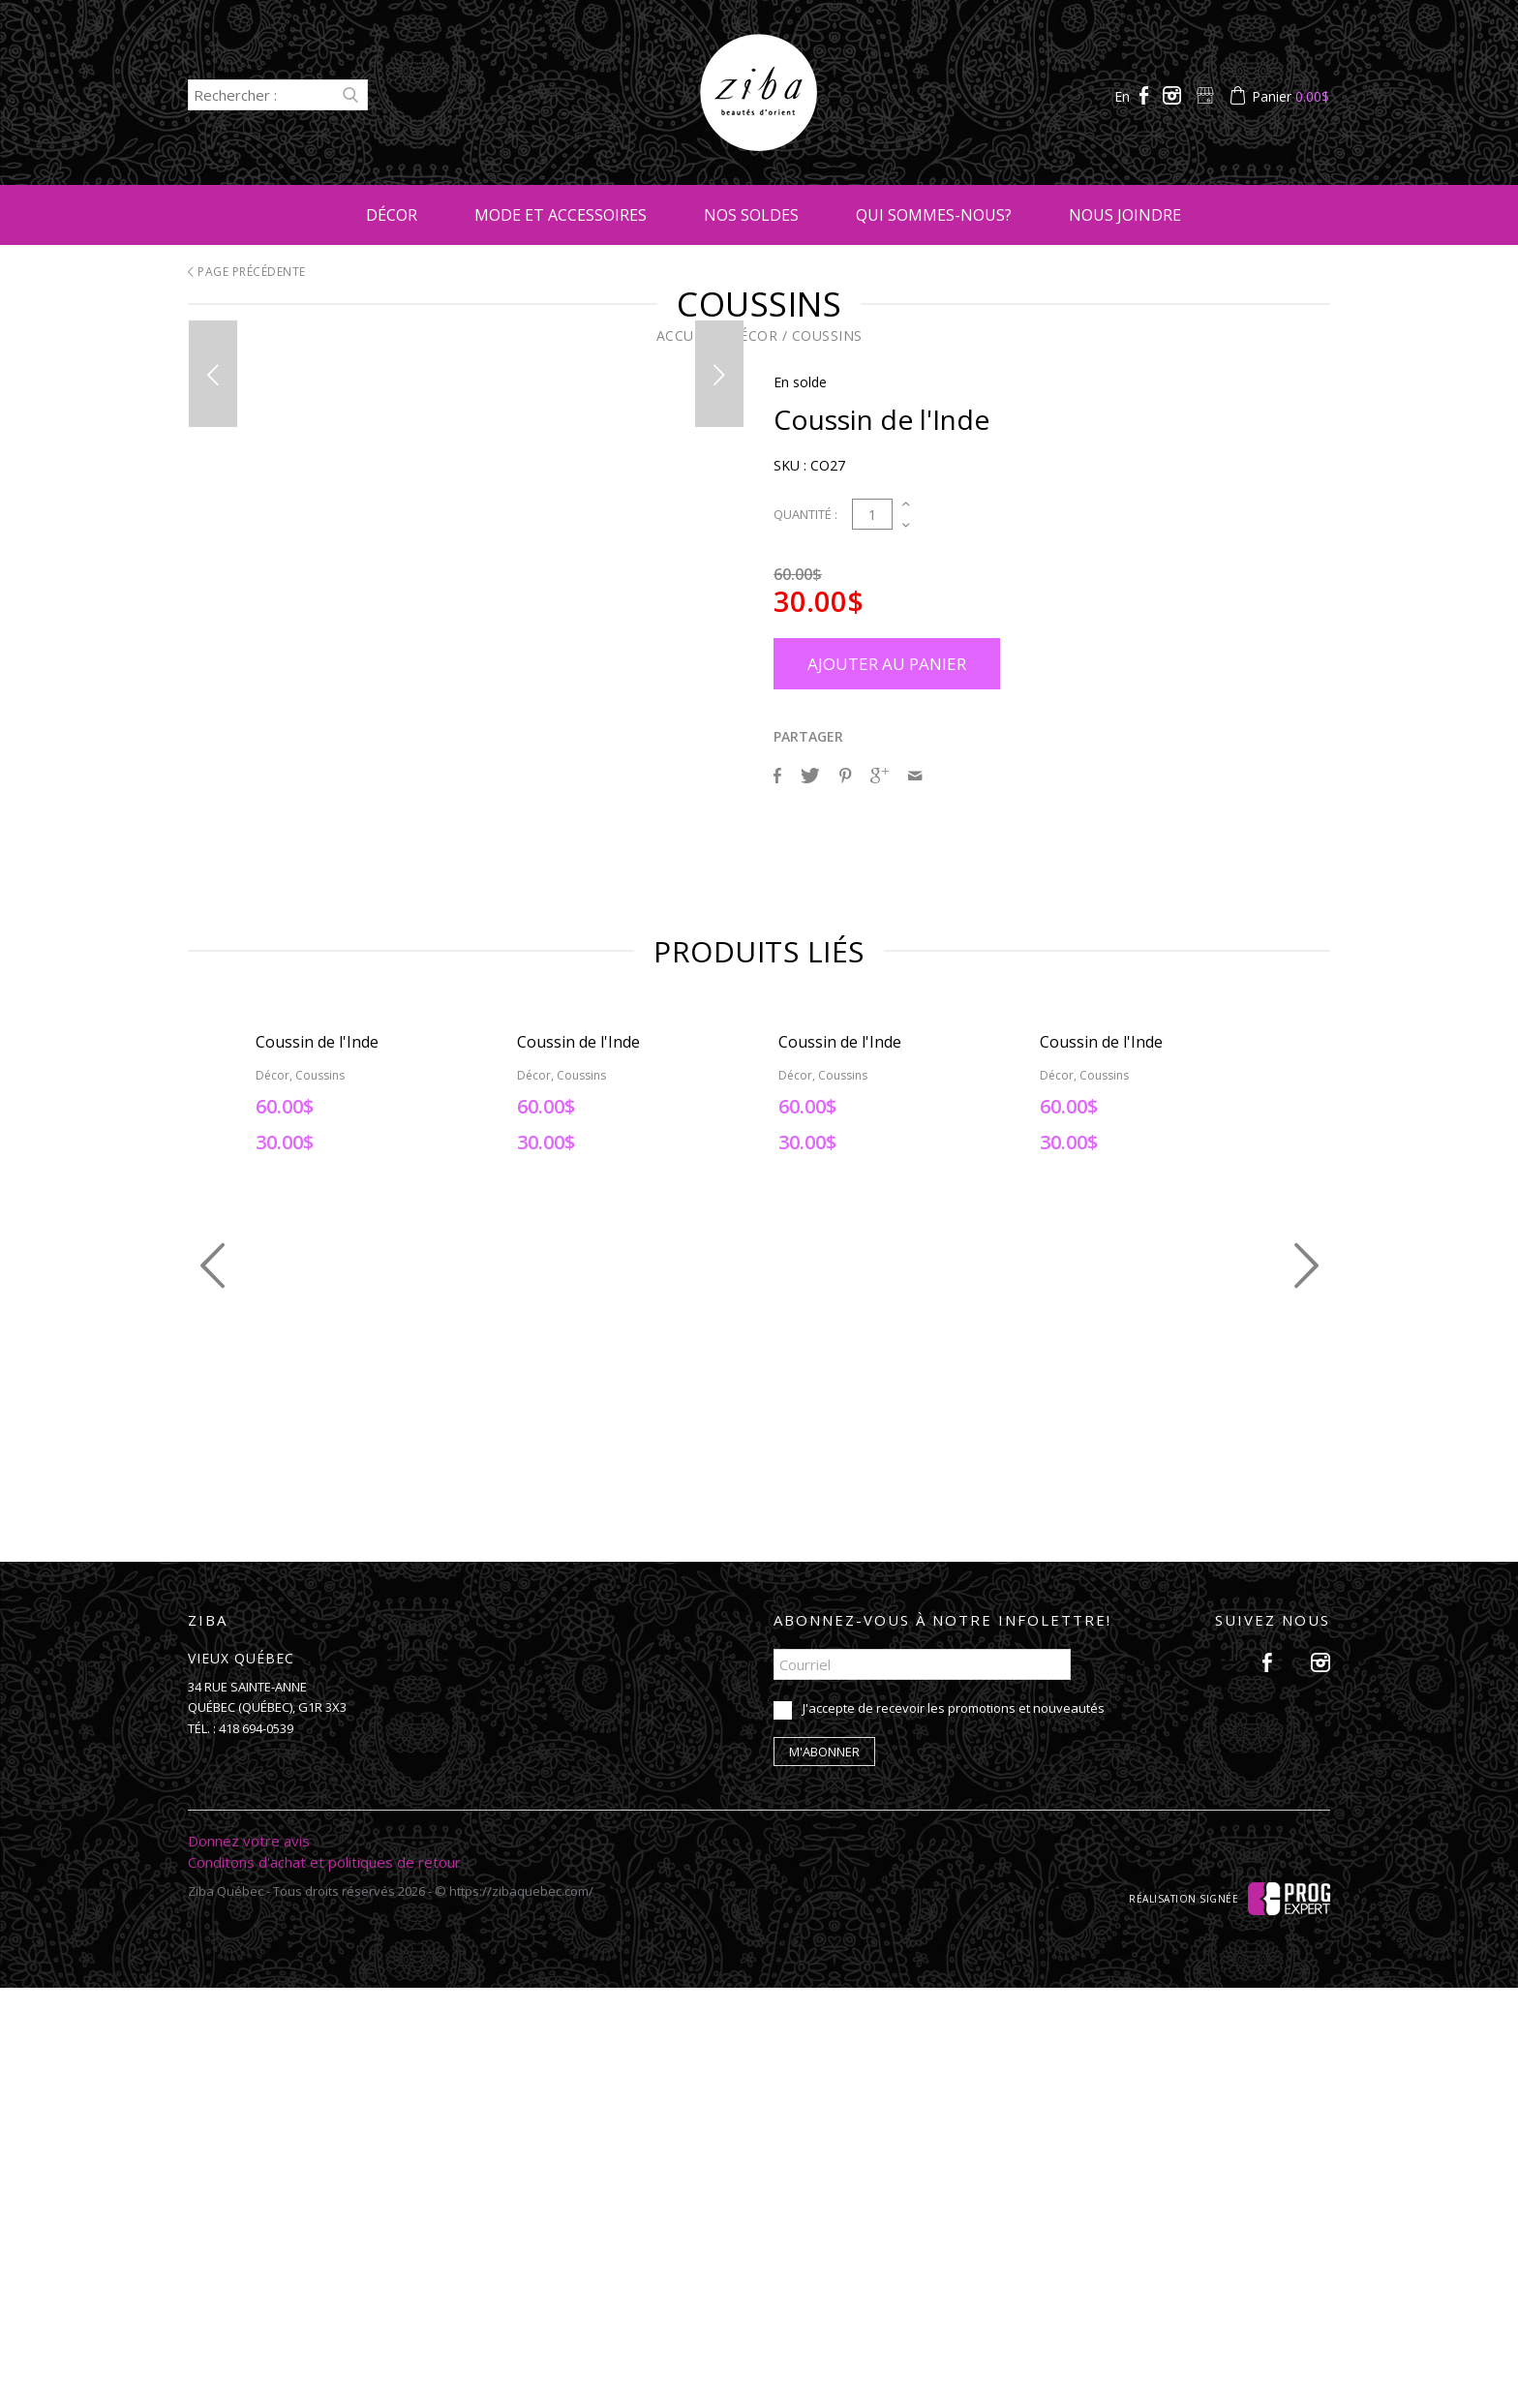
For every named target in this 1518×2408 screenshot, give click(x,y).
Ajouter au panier (886, 664)
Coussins (827, 335)
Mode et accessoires (560, 215)
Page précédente (247, 271)
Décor (391, 215)
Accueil (685, 335)
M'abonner (824, 2171)
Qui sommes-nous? (934, 215)
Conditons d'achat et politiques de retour (324, 2282)
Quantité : (805, 514)
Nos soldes (751, 215)
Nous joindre (1125, 215)
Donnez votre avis (249, 2261)
